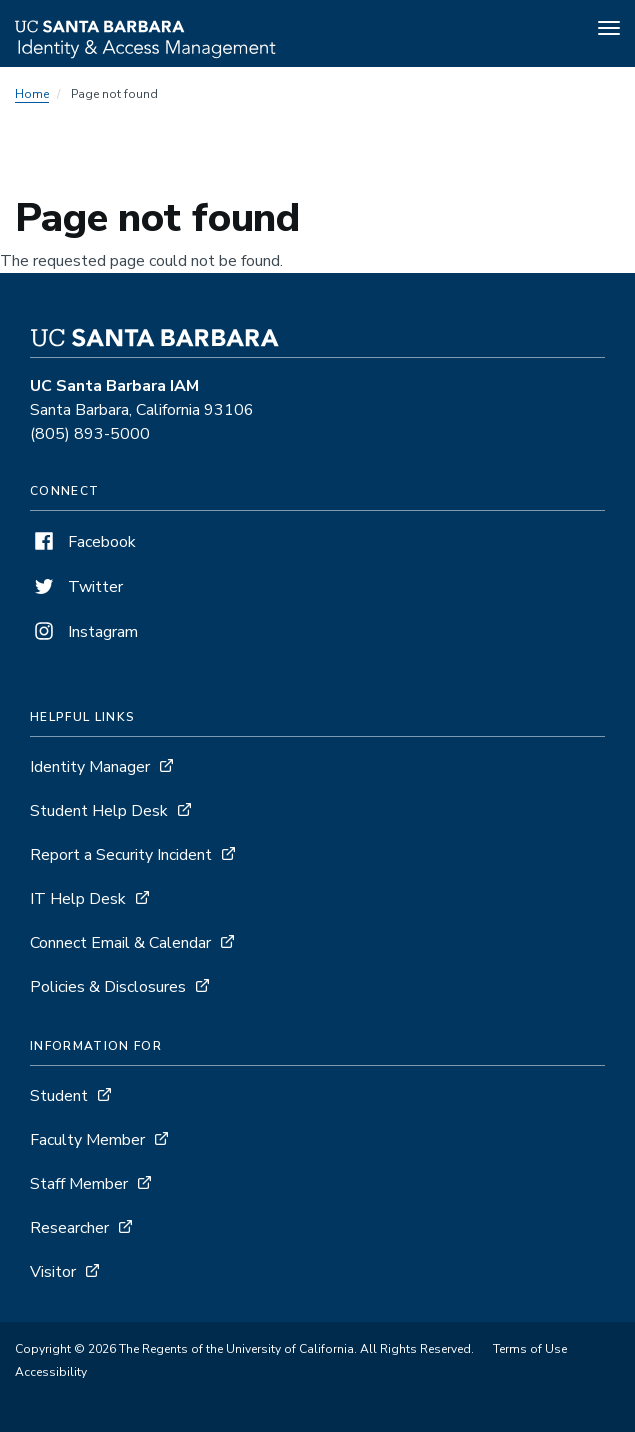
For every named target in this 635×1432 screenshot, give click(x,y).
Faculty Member (87, 1140)
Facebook (83, 542)
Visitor (53, 1272)
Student (59, 1096)
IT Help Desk (78, 899)
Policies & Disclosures (108, 987)
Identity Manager (90, 767)
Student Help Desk (99, 811)
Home (32, 94)
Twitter (76, 587)
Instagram (84, 632)
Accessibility (51, 1372)
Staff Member (79, 1184)
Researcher (69, 1228)
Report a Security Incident (121, 855)
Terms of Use (530, 1349)
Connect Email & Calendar (120, 943)
